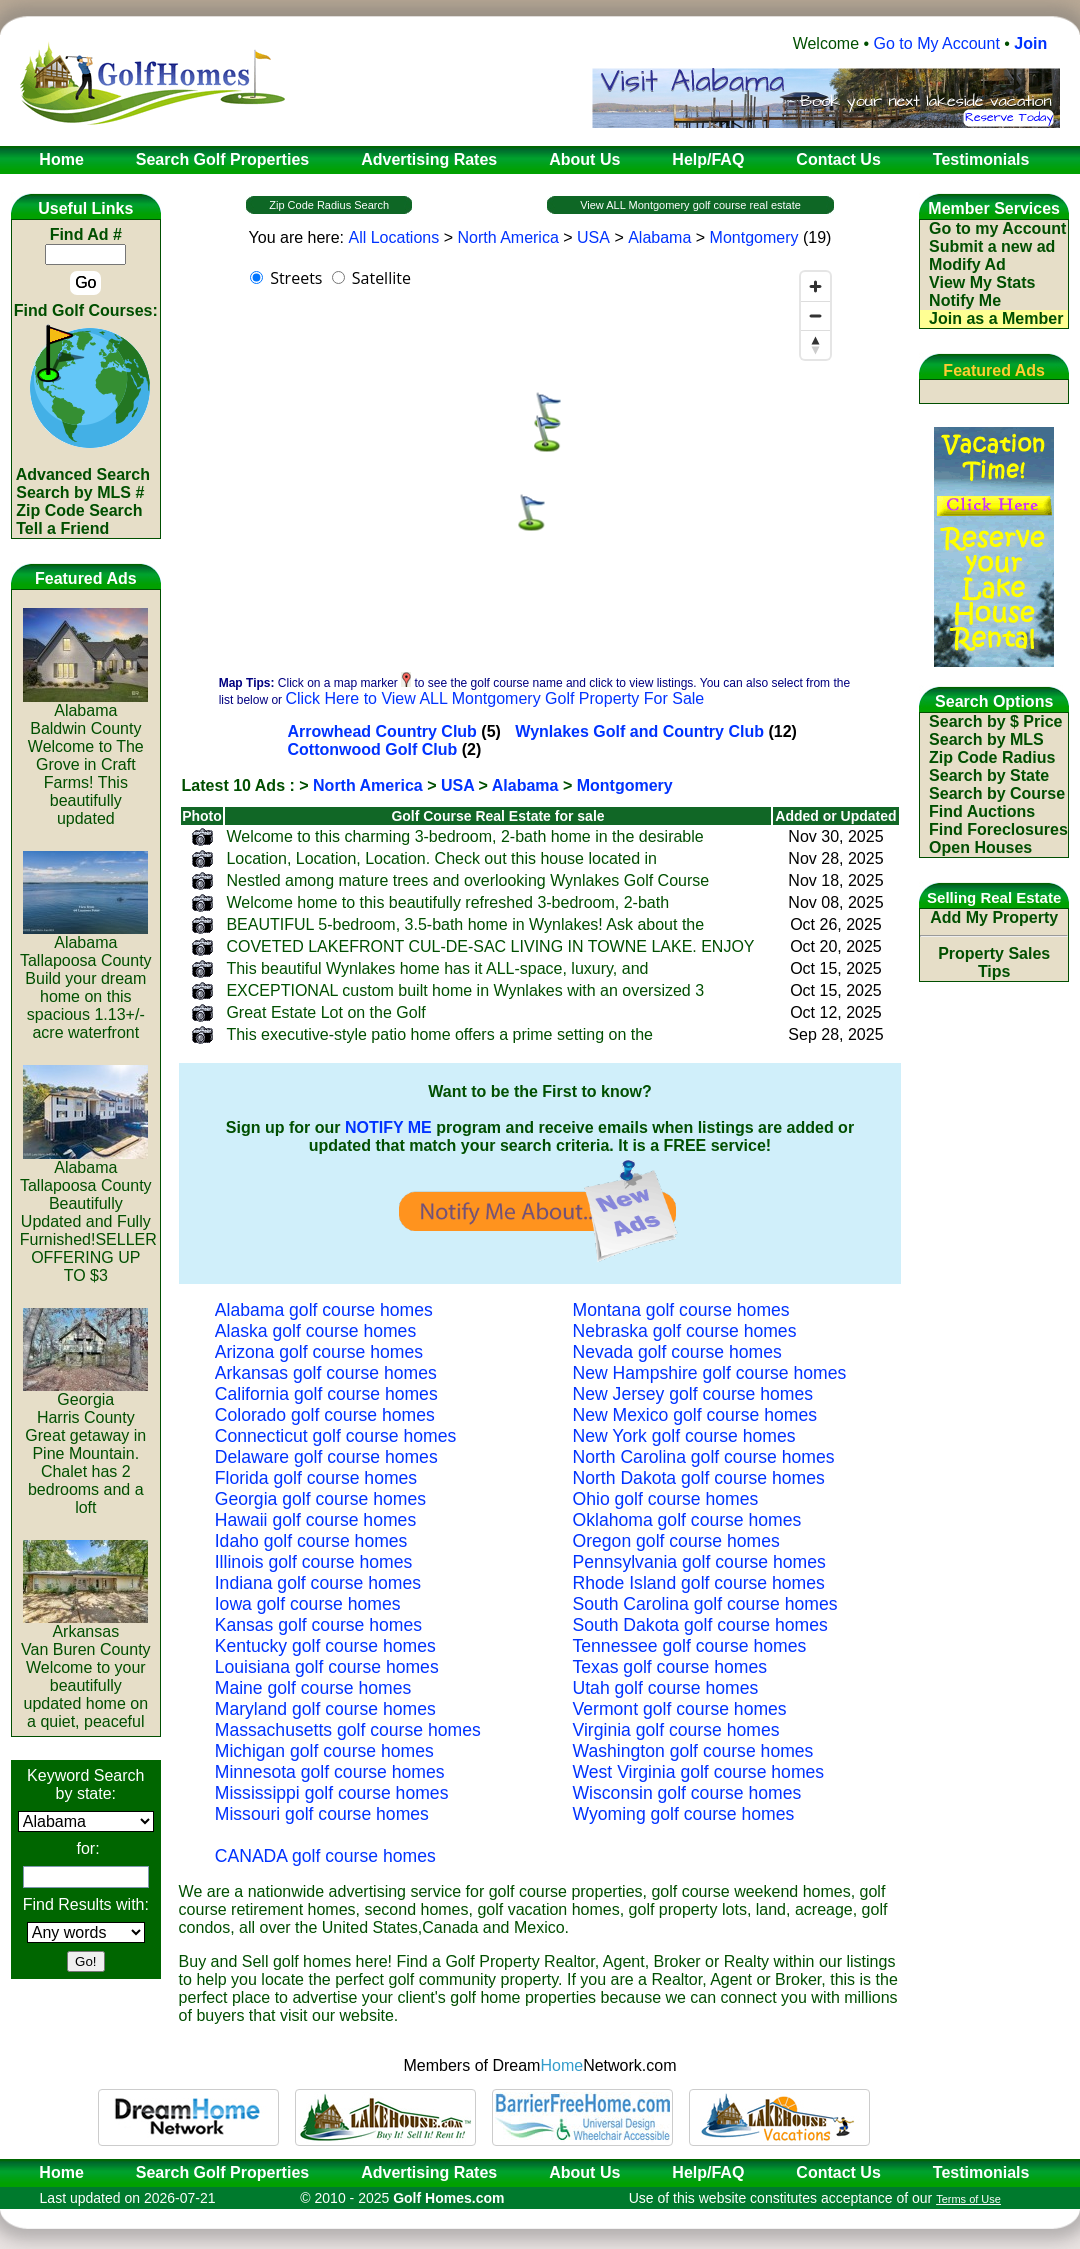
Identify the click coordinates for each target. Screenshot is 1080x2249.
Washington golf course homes (693, 1751)
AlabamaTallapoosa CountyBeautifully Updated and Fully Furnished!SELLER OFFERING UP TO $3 (88, 1214)
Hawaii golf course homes (315, 1520)
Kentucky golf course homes (325, 1646)
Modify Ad (967, 264)
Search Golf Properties (222, 2172)
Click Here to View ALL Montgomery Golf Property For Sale (494, 698)
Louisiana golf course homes (327, 1667)
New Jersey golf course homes (693, 1394)
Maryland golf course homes (325, 1709)
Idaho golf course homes (311, 1541)
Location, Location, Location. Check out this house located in (441, 858)
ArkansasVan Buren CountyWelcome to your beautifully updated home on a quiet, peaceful (86, 1669)
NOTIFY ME (388, 1127)
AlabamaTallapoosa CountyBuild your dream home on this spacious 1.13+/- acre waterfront (86, 980)
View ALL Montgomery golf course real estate (690, 205)
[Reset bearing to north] (815, 344)
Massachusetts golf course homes (348, 1730)
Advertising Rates (429, 2172)
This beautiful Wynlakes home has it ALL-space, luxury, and (437, 968)
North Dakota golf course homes (699, 1478)
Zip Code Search (79, 510)
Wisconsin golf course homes (687, 1793)
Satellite (381, 278)
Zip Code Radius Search (329, 205)
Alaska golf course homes (315, 1331)
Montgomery (754, 237)
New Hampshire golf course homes (710, 1373)
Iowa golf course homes (308, 1604)
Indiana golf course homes (318, 1583)
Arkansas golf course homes (326, 1373)
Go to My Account (937, 43)
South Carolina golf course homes (705, 1604)
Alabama (659, 237)
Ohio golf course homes (666, 1499)
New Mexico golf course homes (695, 1415)
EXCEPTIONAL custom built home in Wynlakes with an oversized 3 (465, 990)
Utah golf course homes (666, 1688)
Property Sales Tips (994, 962)
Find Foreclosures (998, 829)
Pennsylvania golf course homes (699, 1562)
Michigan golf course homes (324, 1751)
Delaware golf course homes (326, 1457)
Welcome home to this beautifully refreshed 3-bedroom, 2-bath (447, 902)
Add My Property (994, 917)
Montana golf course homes (681, 1310)
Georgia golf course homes (320, 1499)
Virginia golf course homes (676, 1730)
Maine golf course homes (313, 1688)
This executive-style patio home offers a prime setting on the (439, 1034)
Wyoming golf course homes (684, 1814)
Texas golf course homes (670, 1667)
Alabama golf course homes (324, 1310)
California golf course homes (326, 1394)
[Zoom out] (815, 315)
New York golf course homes (684, 1436)
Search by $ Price (995, 721)
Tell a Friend (62, 528)
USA (593, 237)
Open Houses (980, 847)
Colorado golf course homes (325, 1415)
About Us (584, 2172)
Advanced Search (83, 474)
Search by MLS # (80, 492)
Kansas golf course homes (318, 1625)
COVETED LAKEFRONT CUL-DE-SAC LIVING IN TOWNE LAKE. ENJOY (490, 946)
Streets (296, 278)
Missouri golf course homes (322, 1814)
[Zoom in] (815, 286)
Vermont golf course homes (680, 1709)
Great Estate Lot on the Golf (325, 1012)
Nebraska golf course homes (685, 1331)
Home (55, 2172)
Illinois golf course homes (314, 1562)
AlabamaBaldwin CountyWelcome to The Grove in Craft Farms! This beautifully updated (85, 757)
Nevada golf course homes (677, 1352)
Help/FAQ (708, 2172)
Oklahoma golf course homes (687, 1520)
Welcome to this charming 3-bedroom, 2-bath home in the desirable (464, 836)
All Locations (393, 237)
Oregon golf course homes (676, 1541)
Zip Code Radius (992, 757)
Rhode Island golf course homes (699, 1583)
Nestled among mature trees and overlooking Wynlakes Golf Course (467, 880)
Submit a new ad (992, 246)
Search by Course (997, 793)
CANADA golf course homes (325, 1856)
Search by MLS (986, 739)
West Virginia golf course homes (699, 1772)
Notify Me (965, 300)
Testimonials (981, 2172)
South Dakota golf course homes (700, 1625)
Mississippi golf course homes (332, 1793)
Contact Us (838, 2172)
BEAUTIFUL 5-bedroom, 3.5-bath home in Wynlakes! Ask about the (465, 924)
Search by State (989, 775)
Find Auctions (982, 811)
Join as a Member (996, 318)
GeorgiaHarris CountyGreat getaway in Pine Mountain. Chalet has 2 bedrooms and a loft (85, 1446)
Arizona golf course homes (319, 1352)
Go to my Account (997, 228)
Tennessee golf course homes (690, 1646)
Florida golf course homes (316, 1478)
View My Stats (982, 282)
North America (507, 237)
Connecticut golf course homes (336, 1436)
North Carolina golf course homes (704, 1457)
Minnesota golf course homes (330, 1772)
